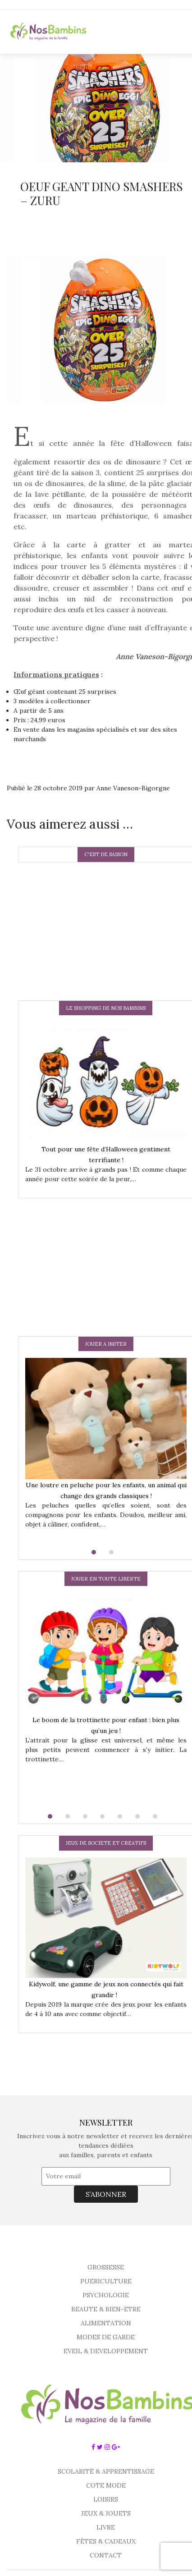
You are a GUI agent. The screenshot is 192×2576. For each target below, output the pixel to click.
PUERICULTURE (106, 2281)
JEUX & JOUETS (106, 2513)
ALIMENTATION (106, 2323)
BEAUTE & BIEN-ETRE (106, 2309)
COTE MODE (106, 2485)
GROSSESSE (105, 2267)
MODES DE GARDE (106, 2337)
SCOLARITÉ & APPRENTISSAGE (106, 2471)
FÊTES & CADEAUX (106, 2541)
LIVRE (105, 2527)
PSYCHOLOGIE (105, 2295)
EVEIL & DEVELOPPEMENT (106, 2351)
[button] (97, 1552)
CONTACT (106, 2555)
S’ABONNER (106, 2194)
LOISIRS (105, 2499)
